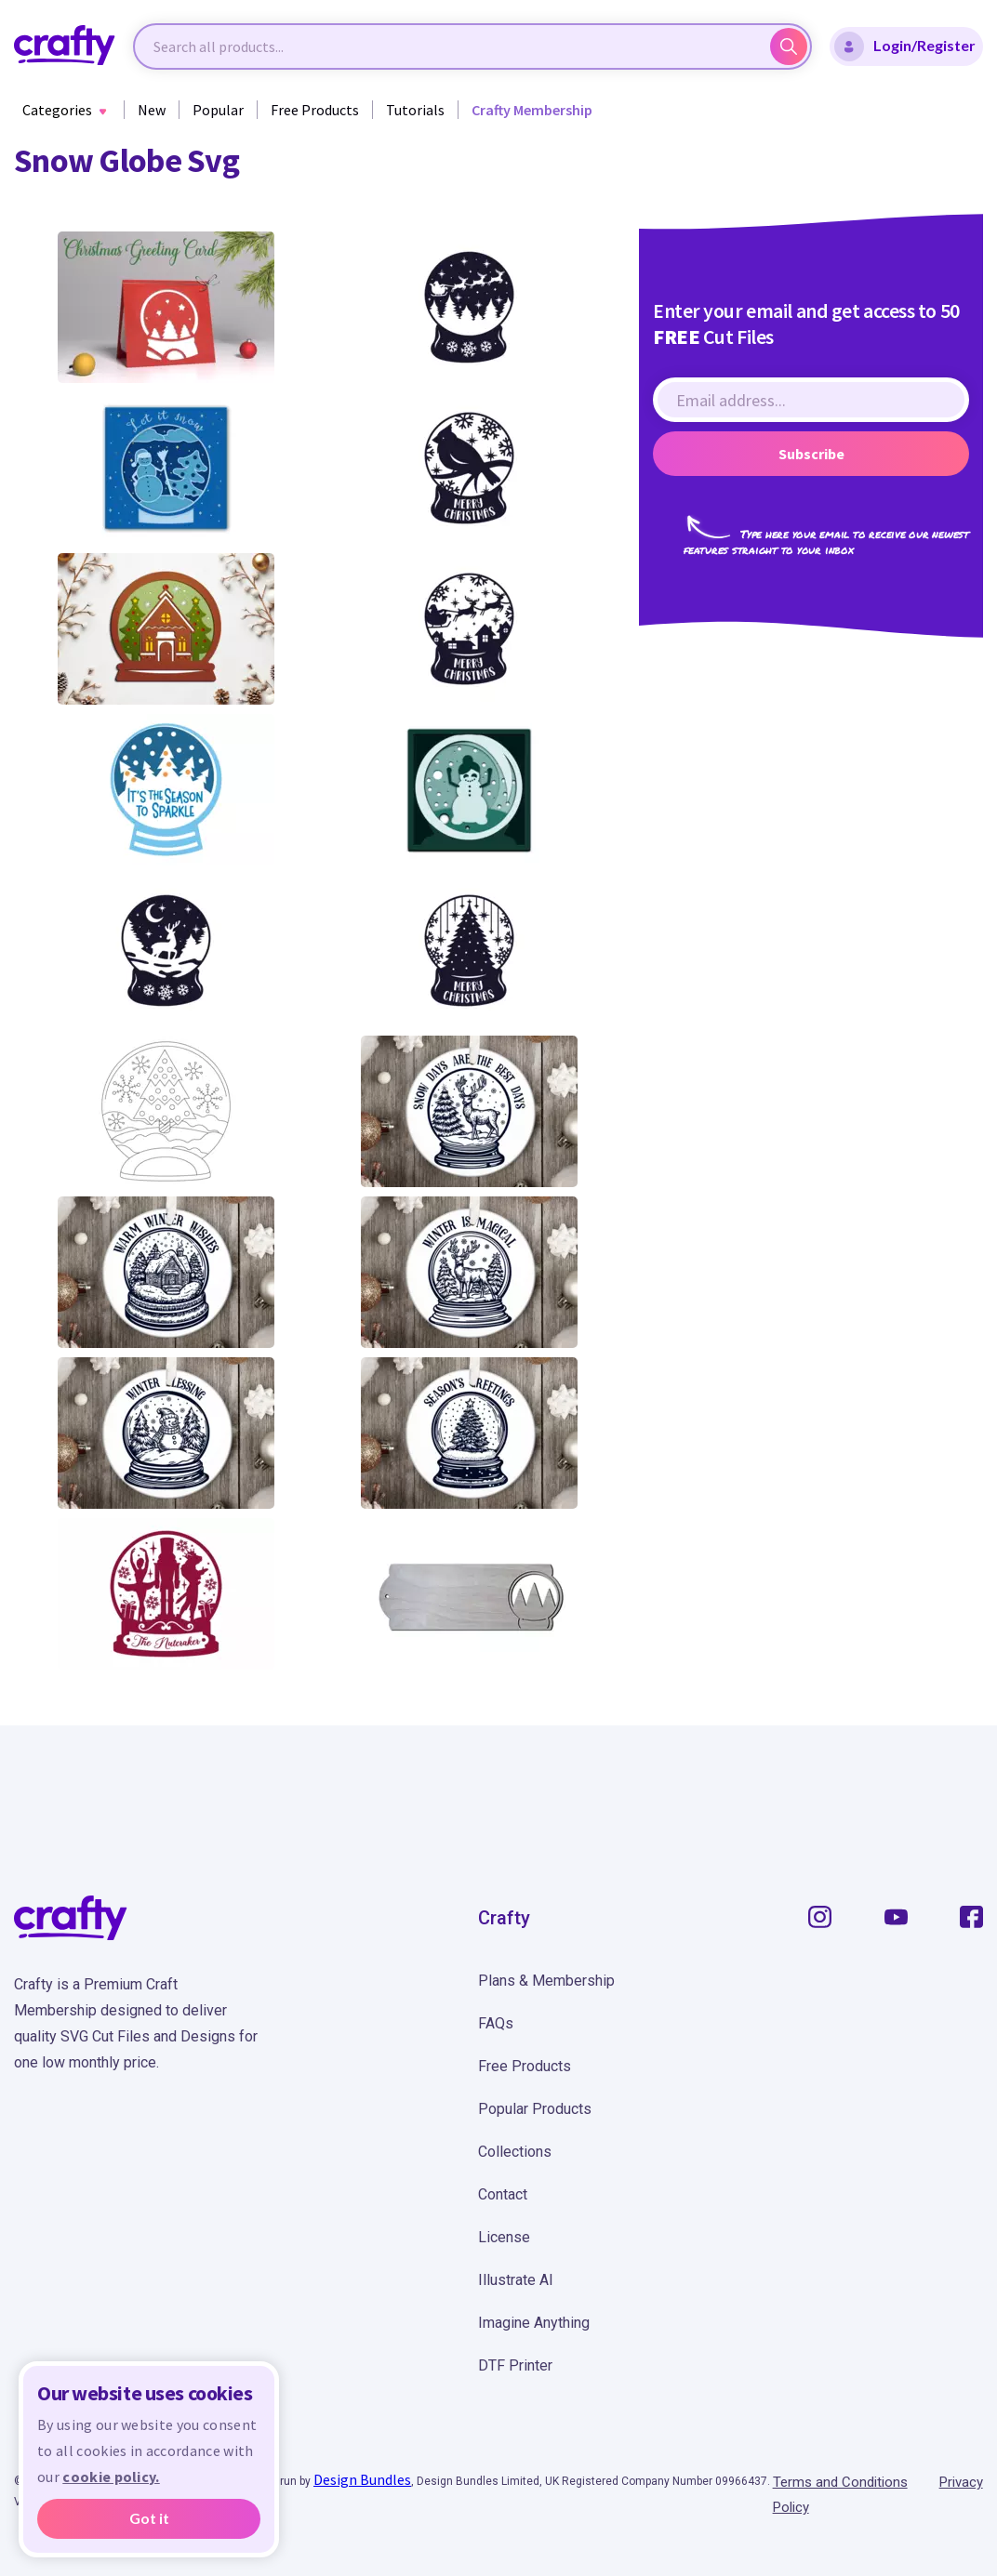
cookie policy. (110, 2476)
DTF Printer (515, 2365)
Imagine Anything (534, 2323)
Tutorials (415, 109)
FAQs (495, 2023)
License (504, 2237)
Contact (502, 2194)
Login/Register (905, 46)
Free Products (315, 109)
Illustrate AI (515, 2280)
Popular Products (535, 2109)
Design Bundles (362, 2479)
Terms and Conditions (840, 2482)
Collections (515, 2151)
